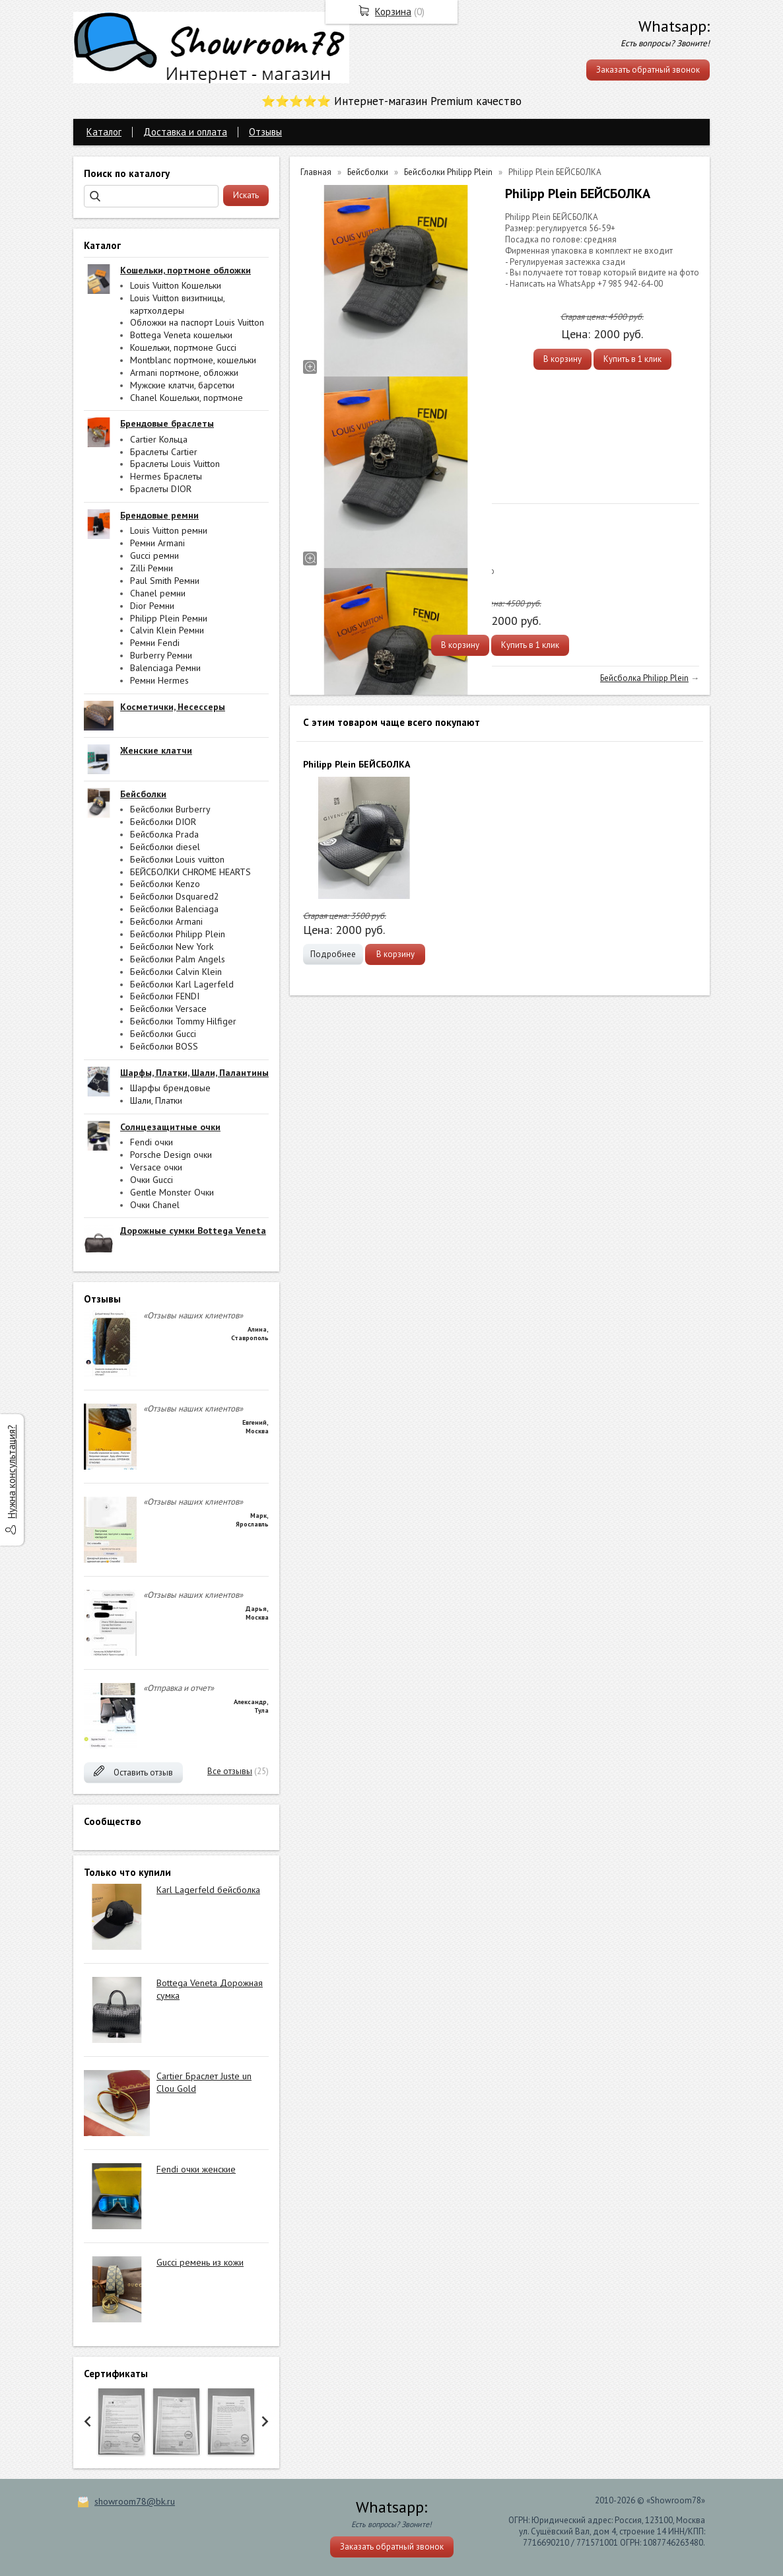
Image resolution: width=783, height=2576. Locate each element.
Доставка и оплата (185, 131)
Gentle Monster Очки (172, 1192)
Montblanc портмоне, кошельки (193, 360)
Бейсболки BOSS (164, 1046)
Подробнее (333, 954)
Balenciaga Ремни (165, 668)
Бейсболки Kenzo (165, 884)
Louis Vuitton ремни (168, 530)
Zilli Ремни (151, 568)
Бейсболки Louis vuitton (177, 859)
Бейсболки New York (171, 946)
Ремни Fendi (155, 643)
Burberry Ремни (161, 655)
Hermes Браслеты (166, 476)
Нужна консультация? (11, 1472)
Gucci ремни (154, 555)
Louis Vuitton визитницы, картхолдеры (177, 304)
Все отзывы (229, 1771)
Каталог (103, 131)
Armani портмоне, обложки (184, 372)
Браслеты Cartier (163, 452)
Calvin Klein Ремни (167, 630)
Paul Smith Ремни (164, 581)
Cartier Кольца (158, 439)
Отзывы (265, 131)
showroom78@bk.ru (134, 2501)
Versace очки (156, 1167)
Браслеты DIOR (160, 489)
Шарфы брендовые (170, 1088)
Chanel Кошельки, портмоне (186, 398)
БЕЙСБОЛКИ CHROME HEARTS (190, 872)
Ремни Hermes (159, 680)
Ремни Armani (157, 543)
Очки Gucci (151, 1180)
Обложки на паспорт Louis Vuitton (197, 322)
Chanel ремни (158, 593)
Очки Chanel (155, 1205)
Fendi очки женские (196, 2169)
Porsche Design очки (171, 1155)
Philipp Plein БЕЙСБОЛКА (356, 764)
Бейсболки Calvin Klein (176, 972)
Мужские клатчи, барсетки (182, 385)
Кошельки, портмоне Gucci (183, 347)
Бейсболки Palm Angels (177, 959)
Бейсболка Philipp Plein (644, 678)
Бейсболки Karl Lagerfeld (182, 984)
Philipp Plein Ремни (168, 618)
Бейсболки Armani (166, 921)
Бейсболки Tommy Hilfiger (183, 1021)
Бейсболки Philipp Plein (177, 934)
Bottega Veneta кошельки (181, 335)
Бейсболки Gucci (163, 1034)
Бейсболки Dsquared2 (174, 896)
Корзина (393, 11)
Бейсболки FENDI (164, 996)
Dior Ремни (152, 606)
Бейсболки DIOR (163, 822)
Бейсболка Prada (164, 834)
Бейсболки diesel (165, 847)
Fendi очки (151, 1142)
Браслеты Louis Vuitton (175, 464)
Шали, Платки (156, 1100)
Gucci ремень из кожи (200, 2262)
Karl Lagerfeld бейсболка (208, 1890)
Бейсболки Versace (168, 1009)
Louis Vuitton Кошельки (175, 285)
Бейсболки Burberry (170, 809)
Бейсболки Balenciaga (174, 909)
